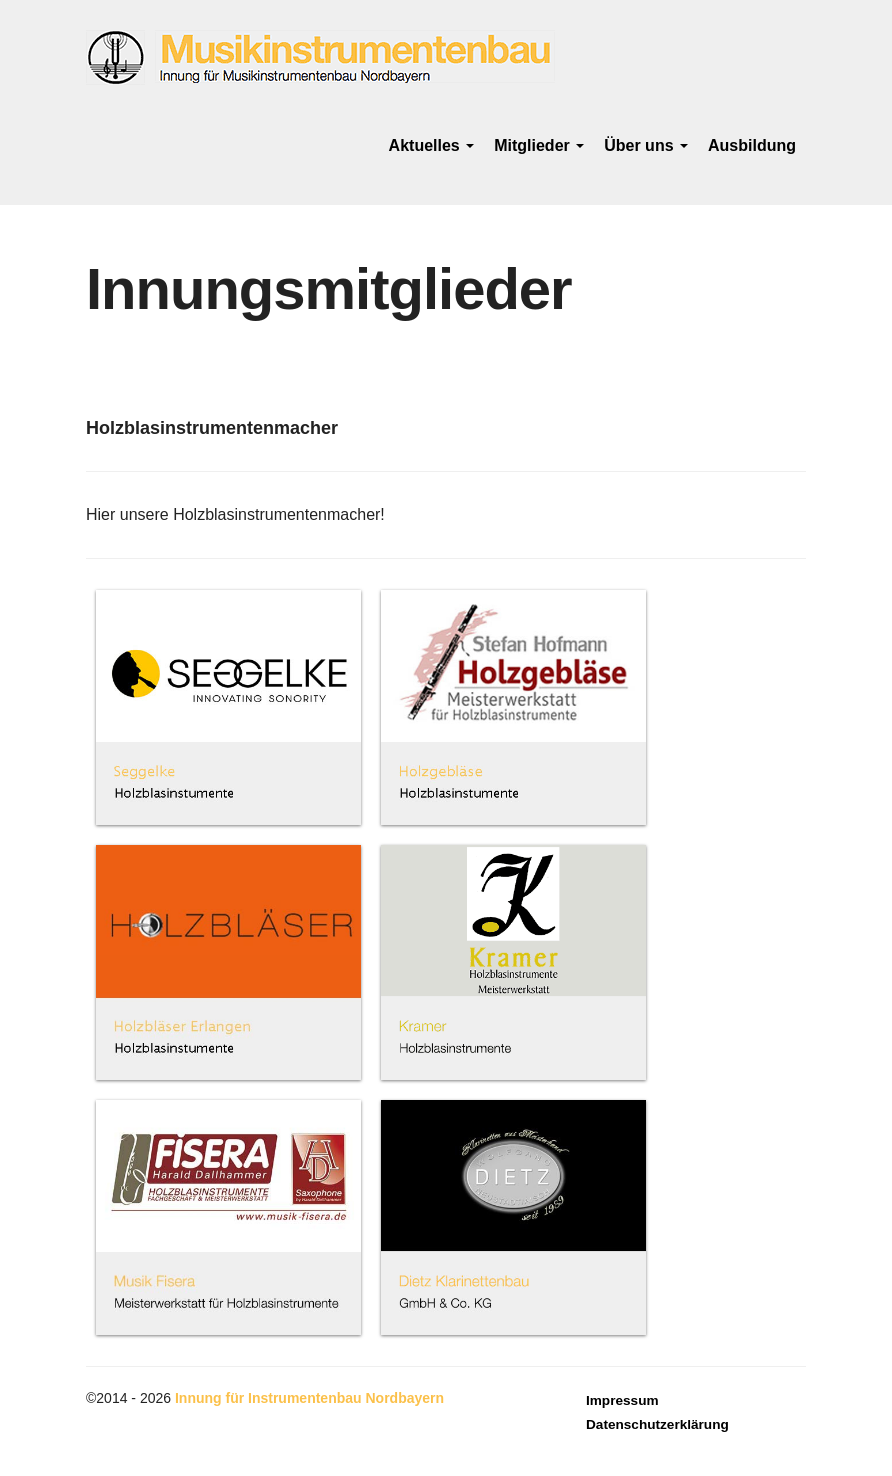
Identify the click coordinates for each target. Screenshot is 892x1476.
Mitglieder (539, 145)
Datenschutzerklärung (657, 1424)
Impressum (622, 1400)
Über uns (646, 145)
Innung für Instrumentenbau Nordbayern (309, 1398)
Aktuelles (432, 145)
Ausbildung (752, 145)
